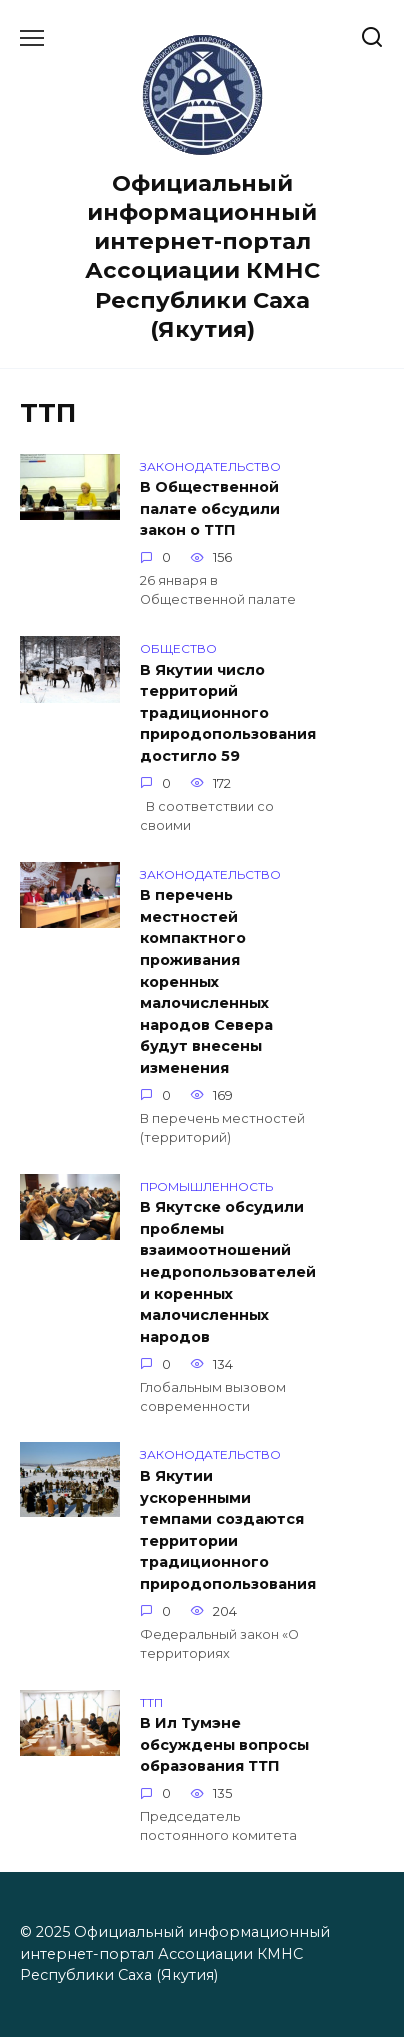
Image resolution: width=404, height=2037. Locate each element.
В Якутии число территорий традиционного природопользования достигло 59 (228, 713)
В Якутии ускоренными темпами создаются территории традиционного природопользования (228, 1530)
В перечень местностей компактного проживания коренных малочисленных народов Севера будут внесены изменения (206, 982)
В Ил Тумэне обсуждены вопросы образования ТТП (224, 1745)
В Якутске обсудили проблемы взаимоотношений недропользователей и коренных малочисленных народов (228, 1273)
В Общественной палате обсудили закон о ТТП (210, 509)
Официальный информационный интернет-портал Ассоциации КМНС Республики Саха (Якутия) (202, 256)
